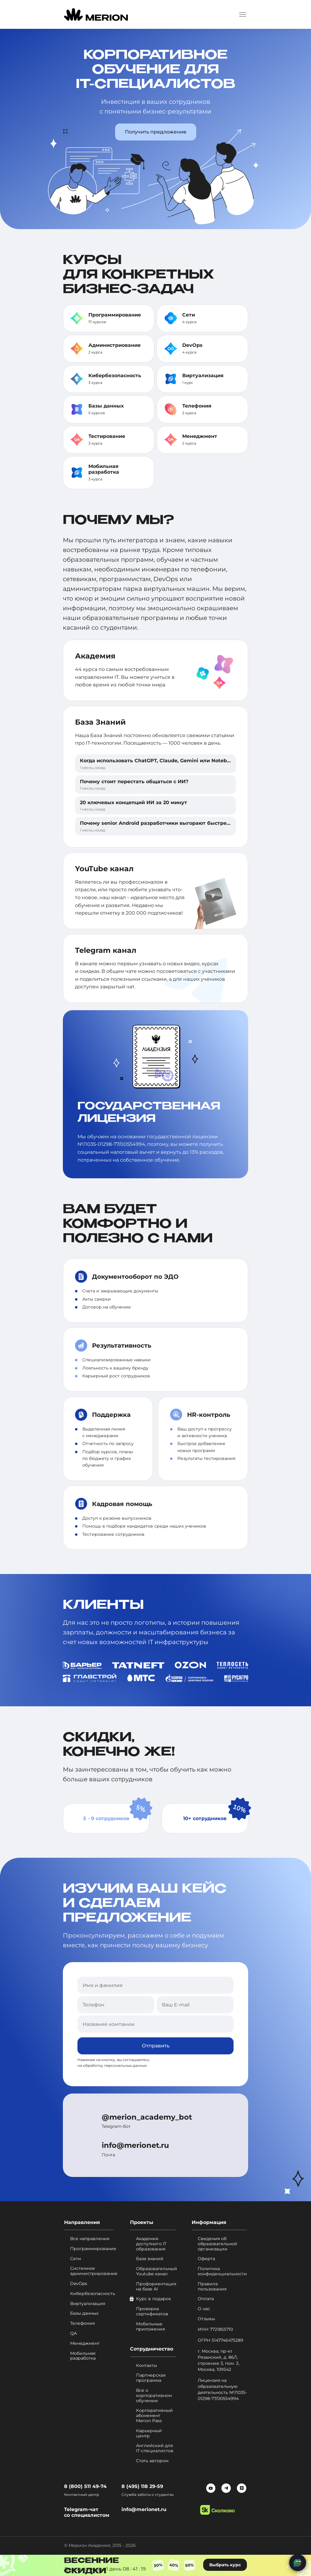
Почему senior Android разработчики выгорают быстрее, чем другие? (172, 823)
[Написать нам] (297, 2562)
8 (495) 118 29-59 (142, 2486)
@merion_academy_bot (147, 2117)
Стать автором (152, 2460)
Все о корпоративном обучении (154, 2395)
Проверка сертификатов (152, 2312)
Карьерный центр (149, 2433)
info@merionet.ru (135, 2145)
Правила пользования (212, 2286)
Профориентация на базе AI (156, 2286)
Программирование (114, 315)
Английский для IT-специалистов (154, 2448)
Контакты (146, 2365)
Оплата (206, 2299)
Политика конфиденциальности (222, 2271)
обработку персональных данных (115, 2065)
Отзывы (206, 2318)
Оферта (206, 2259)
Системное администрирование (92, 2271)
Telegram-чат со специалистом (86, 2512)
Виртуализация (203, 375)
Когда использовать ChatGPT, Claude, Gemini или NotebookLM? (163, 760)
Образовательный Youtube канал (156, 2271)
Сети (188, 315)
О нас (204, 2309)
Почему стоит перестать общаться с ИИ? (134, 781)
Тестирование (106, 436)
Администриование (114, 345)
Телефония (196, 406)
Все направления (89, 2238)
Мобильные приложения (150, 2326)
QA (73, 2333)
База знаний (149, 2259)
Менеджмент (199, 436)
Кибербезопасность (114, 375)
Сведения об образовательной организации (217, 2243)
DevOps (192, 345)
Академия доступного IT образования (151, 2243)
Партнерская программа (151, 2378)
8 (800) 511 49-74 (85, 2486)
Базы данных (106, 406)
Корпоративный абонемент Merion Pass (154, 2415)
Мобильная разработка (103, 469)
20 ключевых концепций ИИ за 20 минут (133, 802)
